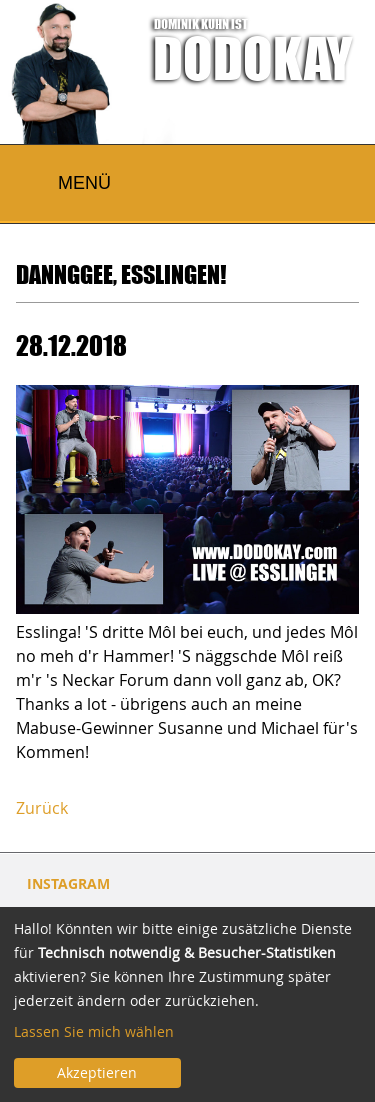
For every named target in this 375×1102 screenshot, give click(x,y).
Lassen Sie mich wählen (94, 1031)
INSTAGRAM (68, 883)
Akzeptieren (97, 1072)
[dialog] (187, 1004)
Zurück (42, 808)
